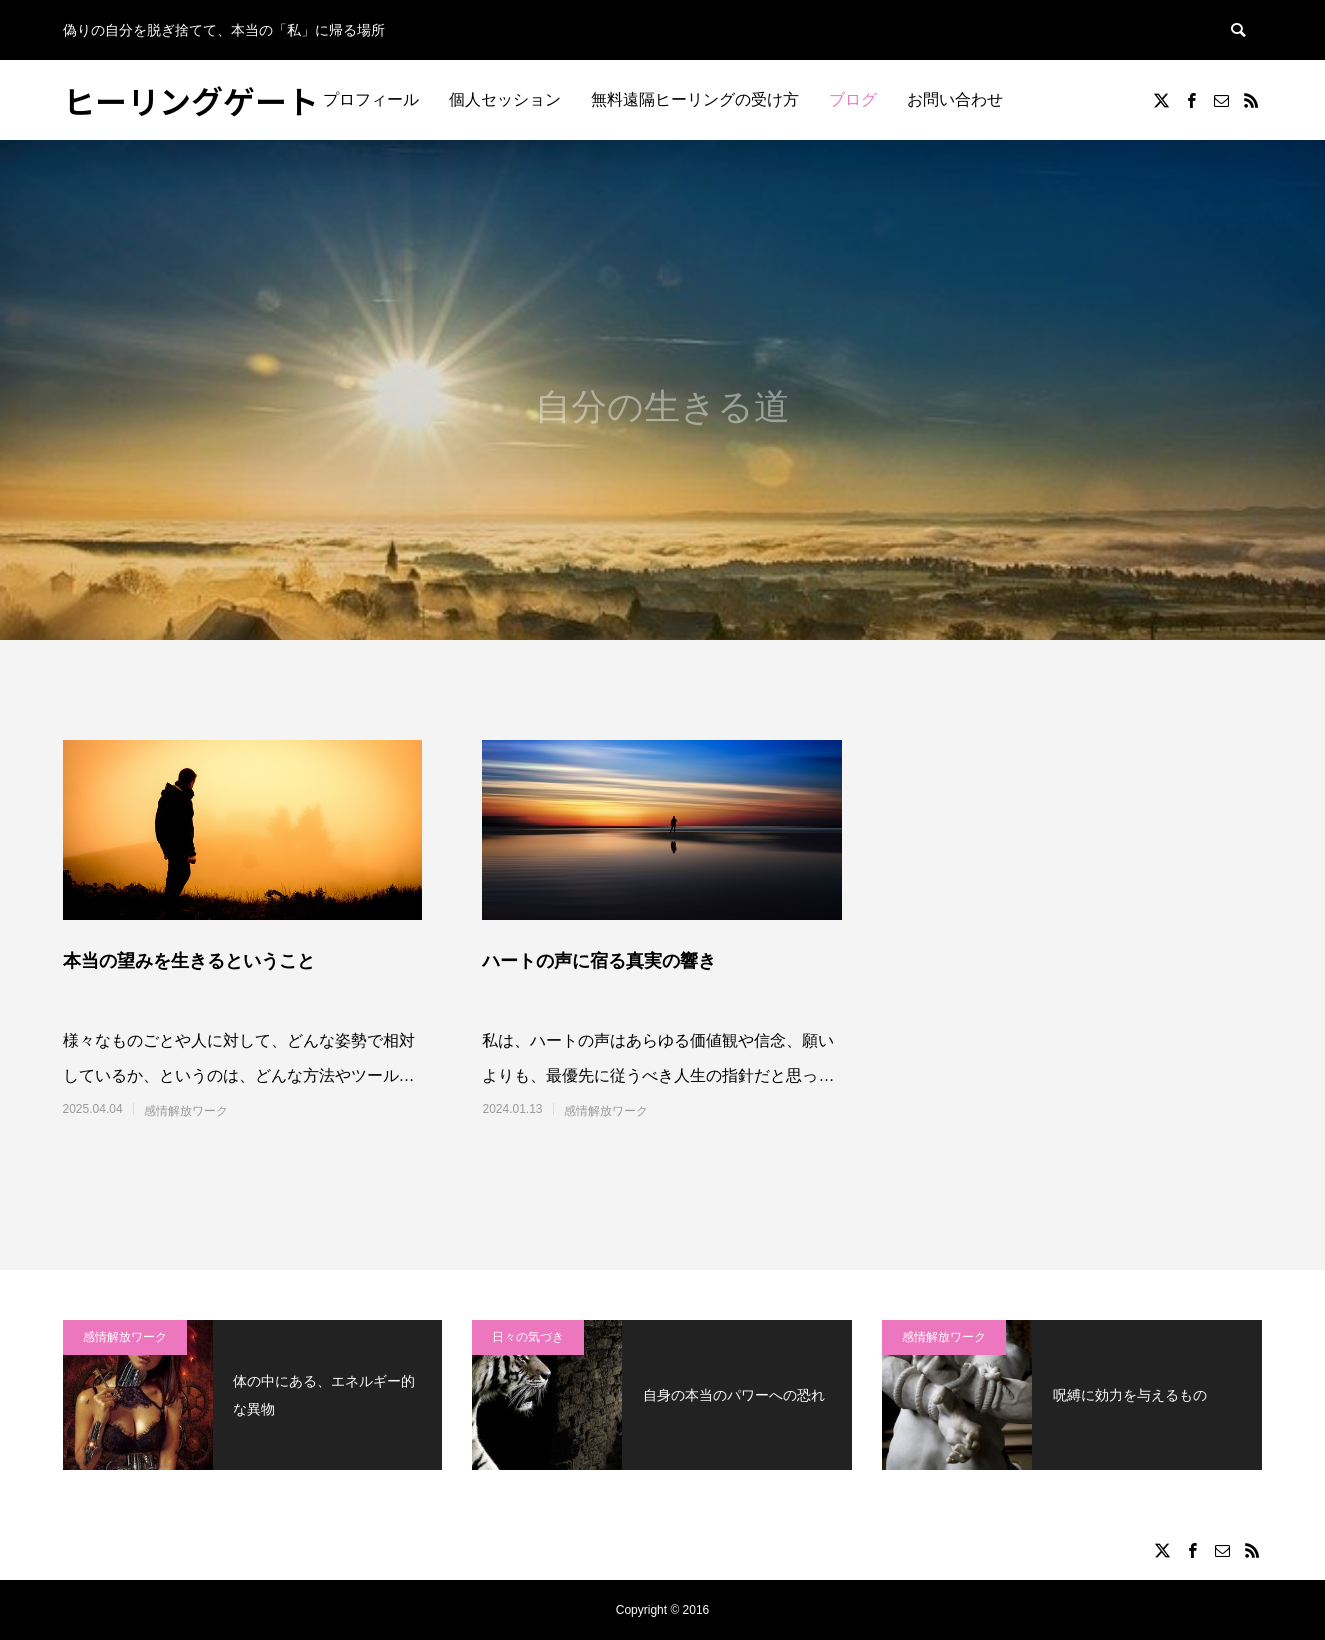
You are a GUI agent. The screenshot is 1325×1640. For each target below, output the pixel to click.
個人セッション (505, 99)
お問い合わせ (955, 99)
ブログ (853, 99)
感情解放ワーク (186, 1111)
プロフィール (371, 99)
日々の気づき (528, 1337)
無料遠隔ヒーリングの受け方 (695, 99)
